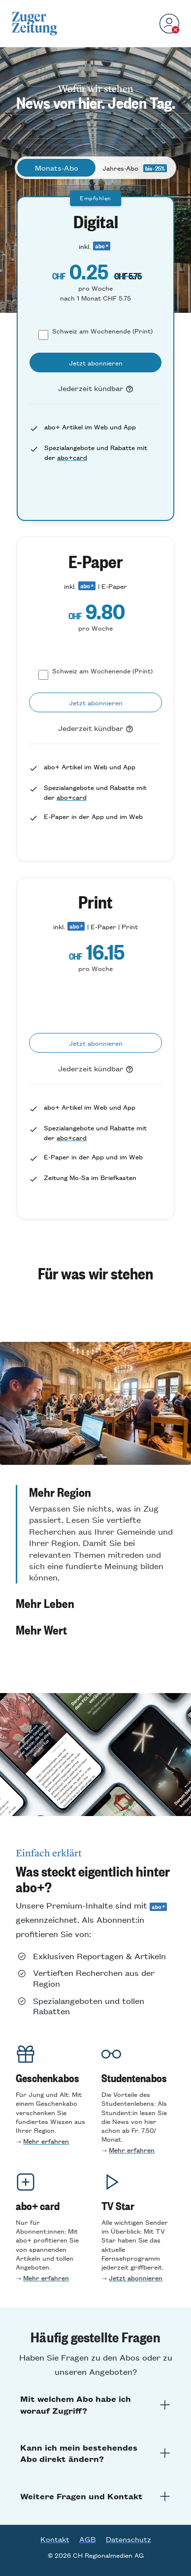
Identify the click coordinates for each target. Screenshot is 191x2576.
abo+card (72, 457)
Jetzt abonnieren (135, 2277)
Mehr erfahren (46, 2141)
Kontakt (54, 2539)
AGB (87, 2539)
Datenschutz (128, 2539)
